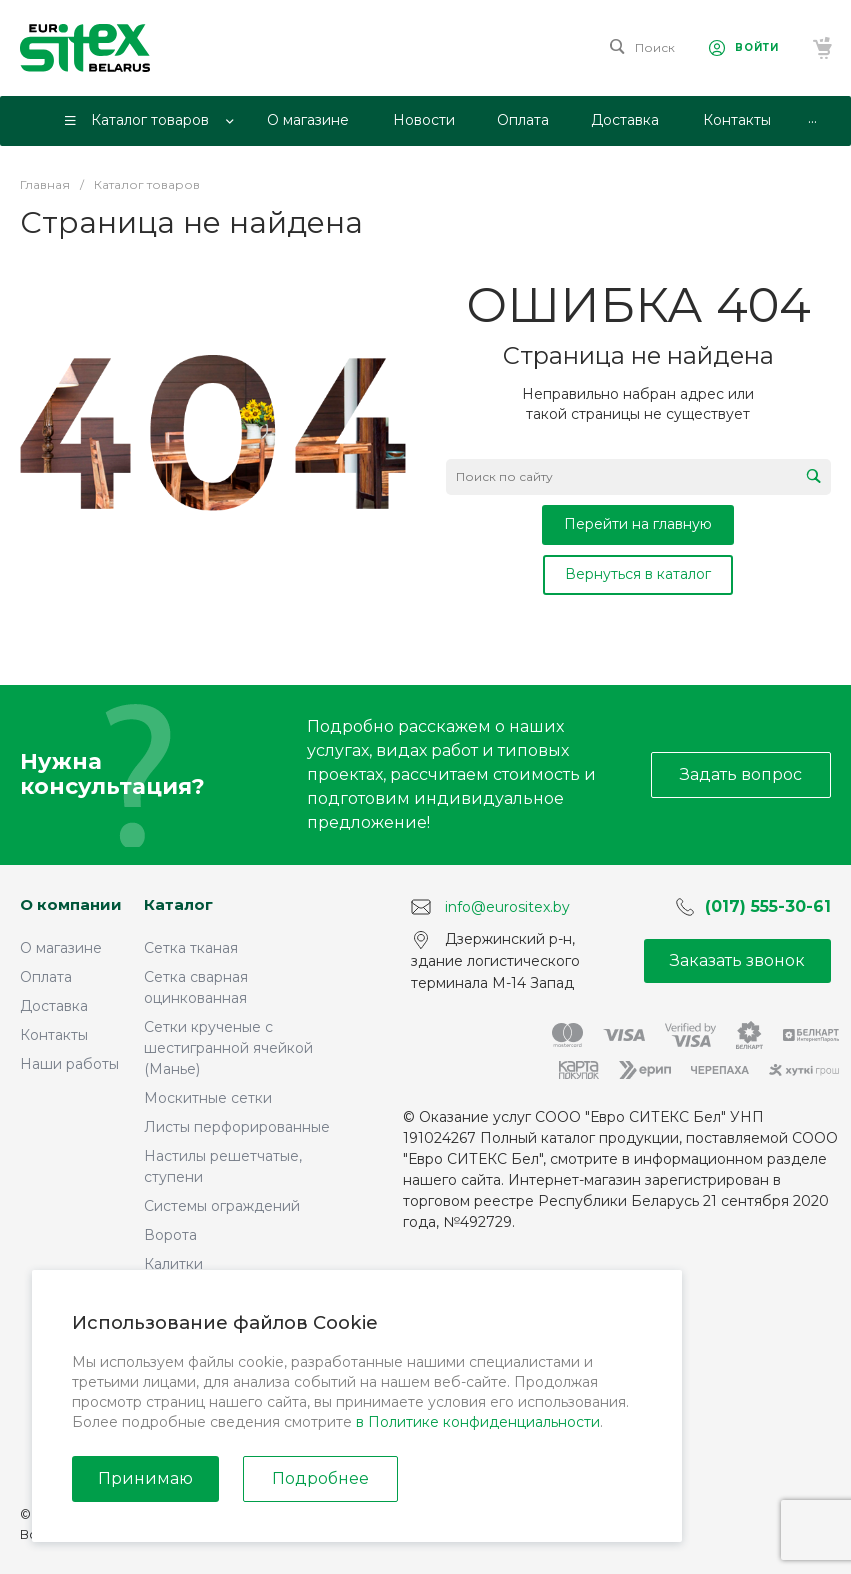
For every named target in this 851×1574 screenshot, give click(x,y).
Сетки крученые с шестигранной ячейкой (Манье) (228, 1048)
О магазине (61, 948)
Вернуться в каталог (638, 574)
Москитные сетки (208, 1098)
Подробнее (320, 1478)
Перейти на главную (638, 524)
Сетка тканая (191, 948)
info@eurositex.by (507, 907)
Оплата (46, 977)
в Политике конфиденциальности (478, 1422)
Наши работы (69, 1064)
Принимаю (145, 1478)
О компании (71, 904)
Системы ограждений (222, 1206)
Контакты (54, 1035)
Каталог (178, 904)
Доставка (54, 1006)
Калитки (173, 1264)
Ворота (170, 1235)
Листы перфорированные (237, 1127)
